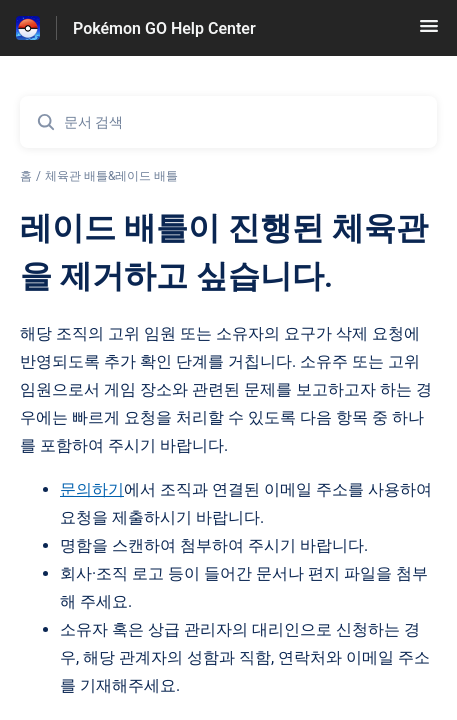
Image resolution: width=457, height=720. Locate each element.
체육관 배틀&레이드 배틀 (111, 176)
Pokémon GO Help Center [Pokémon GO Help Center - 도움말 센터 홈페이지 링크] (164, 28)
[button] (429, 32)
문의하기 (92, 489)
